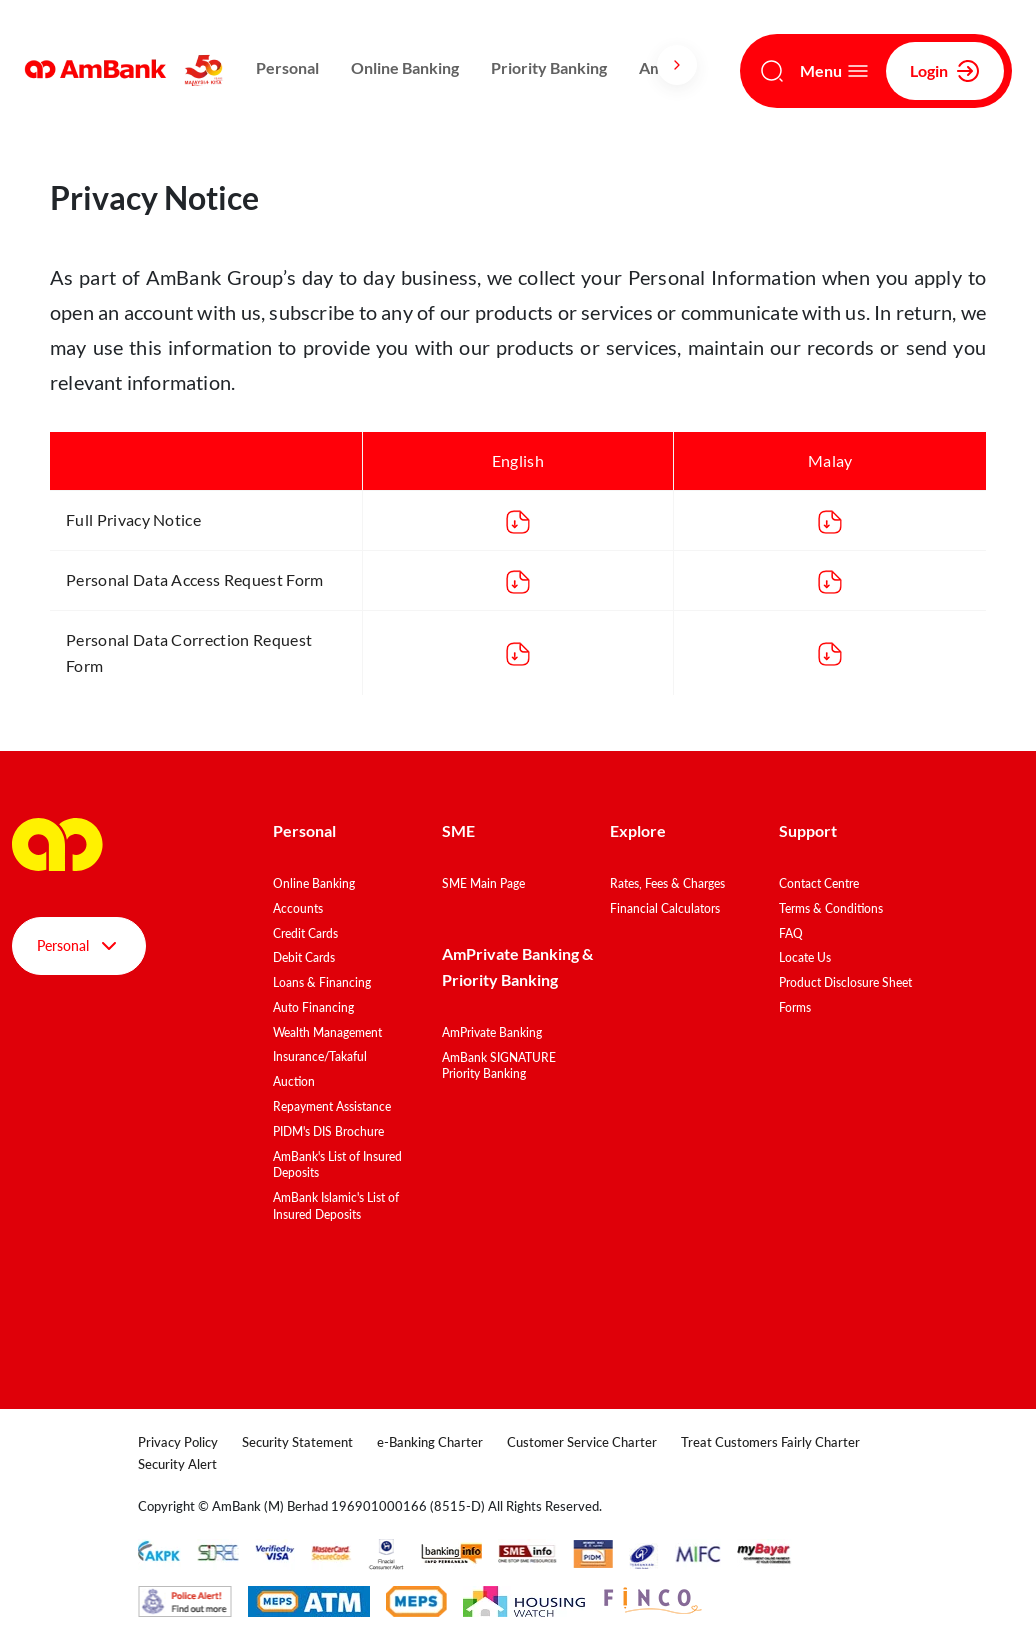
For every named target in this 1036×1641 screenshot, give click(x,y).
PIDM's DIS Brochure (328, 1131)
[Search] (772, 71)
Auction (294, 1081)
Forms (795, 1007)
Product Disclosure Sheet (845, 982)
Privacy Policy (178, 1442)
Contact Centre (819, 883)
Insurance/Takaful (320, 1056)
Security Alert (177, 1464)
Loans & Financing (322, 982)
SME (458, 830)
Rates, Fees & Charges (667, 883)
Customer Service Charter (582, 1442)
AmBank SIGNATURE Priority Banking (499, 1066)
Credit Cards (305, 933)
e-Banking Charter (430, 1442)
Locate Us (805, 957)
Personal (287, 67)
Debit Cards (304, 957)
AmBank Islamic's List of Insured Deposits (336, 1206)
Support (808, 830)
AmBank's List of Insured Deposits (337, 1165)
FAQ (791, 933)
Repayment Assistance (332, 1106)
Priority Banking (549, 67)
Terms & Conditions (831, 908)
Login (945, 71)
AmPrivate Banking (492, 1032)
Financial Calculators (665, 908)
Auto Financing (313, 1007)
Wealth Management (327, 1032)
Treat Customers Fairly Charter (770, 1442)
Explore (638, 830)
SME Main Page (483, 883)
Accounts (298, 908)
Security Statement (297, 1442)
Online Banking (405, 67)
